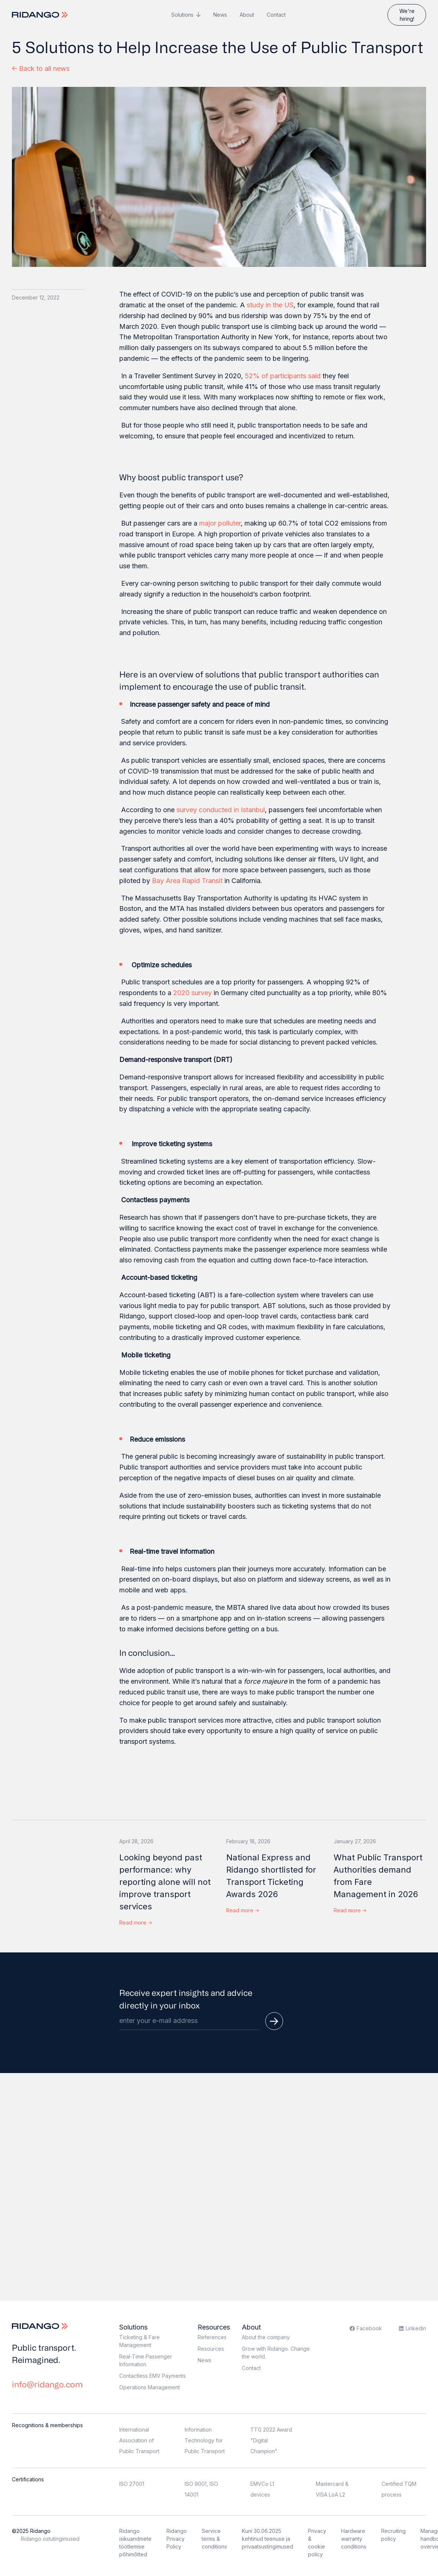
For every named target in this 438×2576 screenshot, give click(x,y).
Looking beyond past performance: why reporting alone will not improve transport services (165, 1882)
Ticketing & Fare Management (139, 2341)
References (212, 2337)
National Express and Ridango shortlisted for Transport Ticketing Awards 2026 (271, 1876)
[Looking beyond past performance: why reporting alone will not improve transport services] (165, 1834)
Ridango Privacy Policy (176, 2539)
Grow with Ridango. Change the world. (276, 2352)
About (247, 15)
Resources (214, 2327)
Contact (276, 15)
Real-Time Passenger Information (145, 2360)
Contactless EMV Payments (152, 2376)
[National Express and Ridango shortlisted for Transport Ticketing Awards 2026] (272, 1834)
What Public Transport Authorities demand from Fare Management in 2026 (378, 1876)
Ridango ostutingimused (50, 2539)
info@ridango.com (47, 2384)
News (220, 15)
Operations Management (149, 2387)
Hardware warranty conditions (353, 2539)
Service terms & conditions (214, 2539)
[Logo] (40, 15)
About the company (266, 2337)
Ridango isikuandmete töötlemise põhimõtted (135, 2542)
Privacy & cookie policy (317, 2542)
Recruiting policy (393, 2535)
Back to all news (40, 68)
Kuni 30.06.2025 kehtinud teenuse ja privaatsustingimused (267, 2539)
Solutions (182, 15)
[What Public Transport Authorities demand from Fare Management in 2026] (380, 1834)
